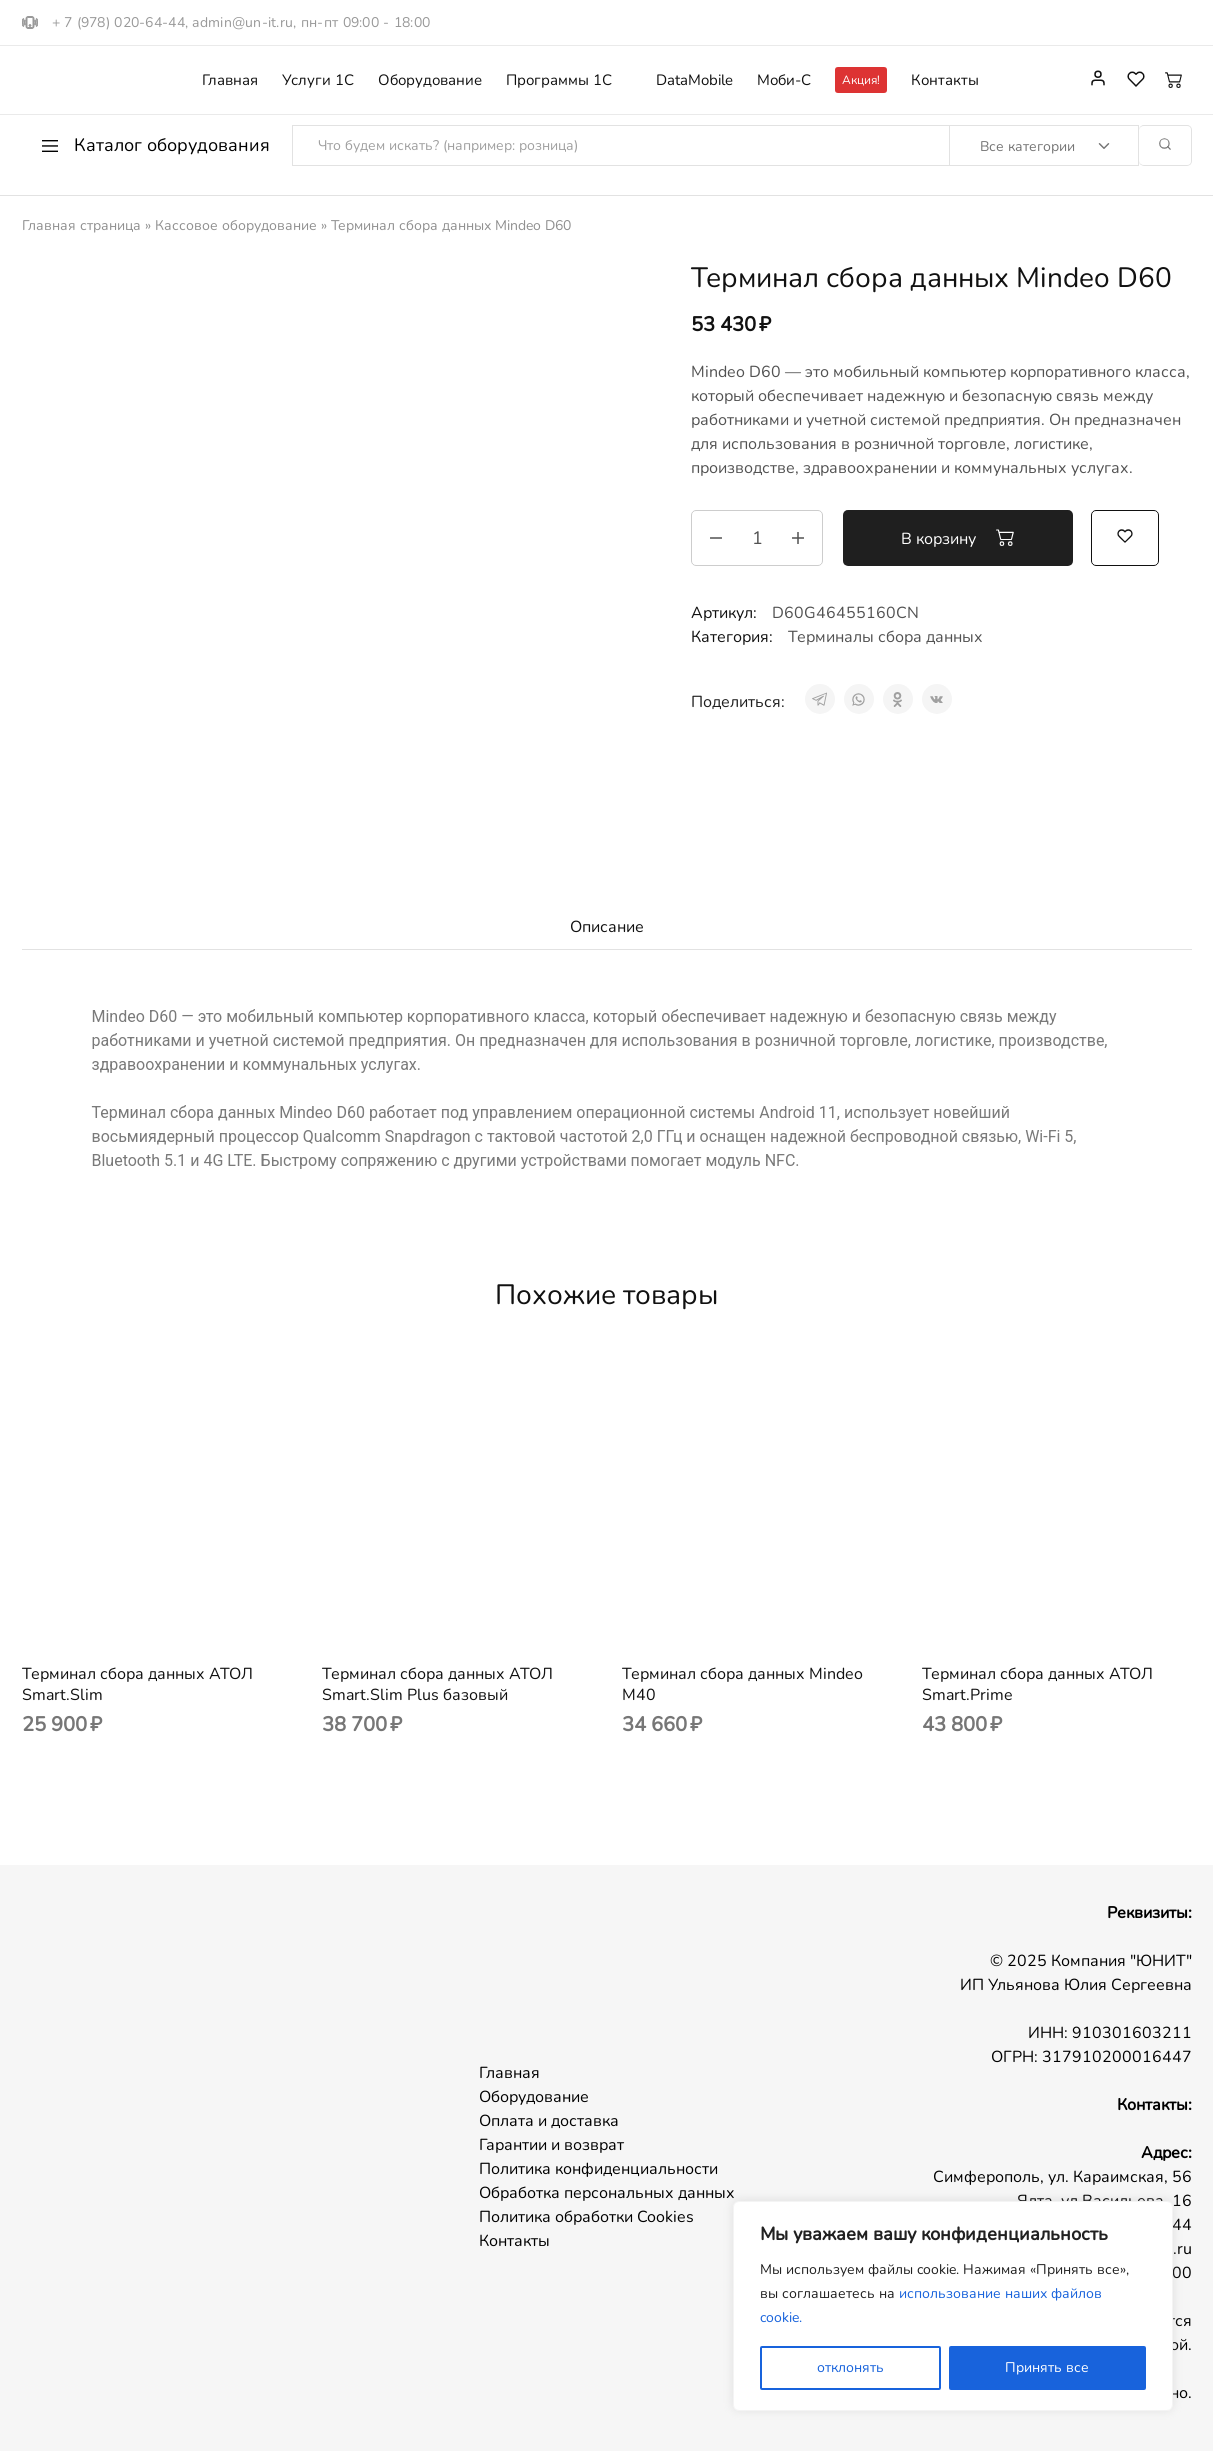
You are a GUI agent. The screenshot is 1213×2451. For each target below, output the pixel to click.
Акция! (861, 80)
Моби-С (784, 80)
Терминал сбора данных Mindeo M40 (742, 1684)
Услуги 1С (318, 80)
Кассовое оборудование (236, 225)
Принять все (1047, 2367)
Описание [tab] (607, 927)
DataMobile (694, 80)
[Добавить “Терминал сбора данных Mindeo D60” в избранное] (1125, 536)
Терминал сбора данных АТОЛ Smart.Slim (137, 1684)
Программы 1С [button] (559, 80)
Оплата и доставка (549, 2121)
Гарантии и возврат (551, 2145)
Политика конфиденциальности (598, 2169)
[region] (953, 2306)
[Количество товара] (757, 538)
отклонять (850, 2367)
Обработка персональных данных (607, 2193)
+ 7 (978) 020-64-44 (118, 22)
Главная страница (81, 225)
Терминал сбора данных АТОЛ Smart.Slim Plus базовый (437, 1684)
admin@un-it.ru (242, 22)
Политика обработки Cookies (586, 2217)
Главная (230, 80)
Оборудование (430, 80)
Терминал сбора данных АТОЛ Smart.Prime (1037, 1684)
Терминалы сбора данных (885, 637)
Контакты (945, 80)
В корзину (958, 538)
